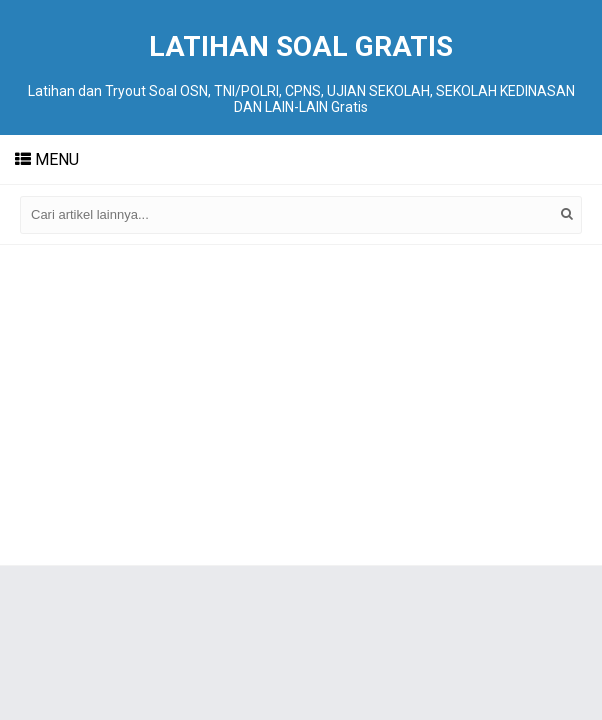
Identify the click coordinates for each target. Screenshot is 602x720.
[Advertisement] (301, 405)
